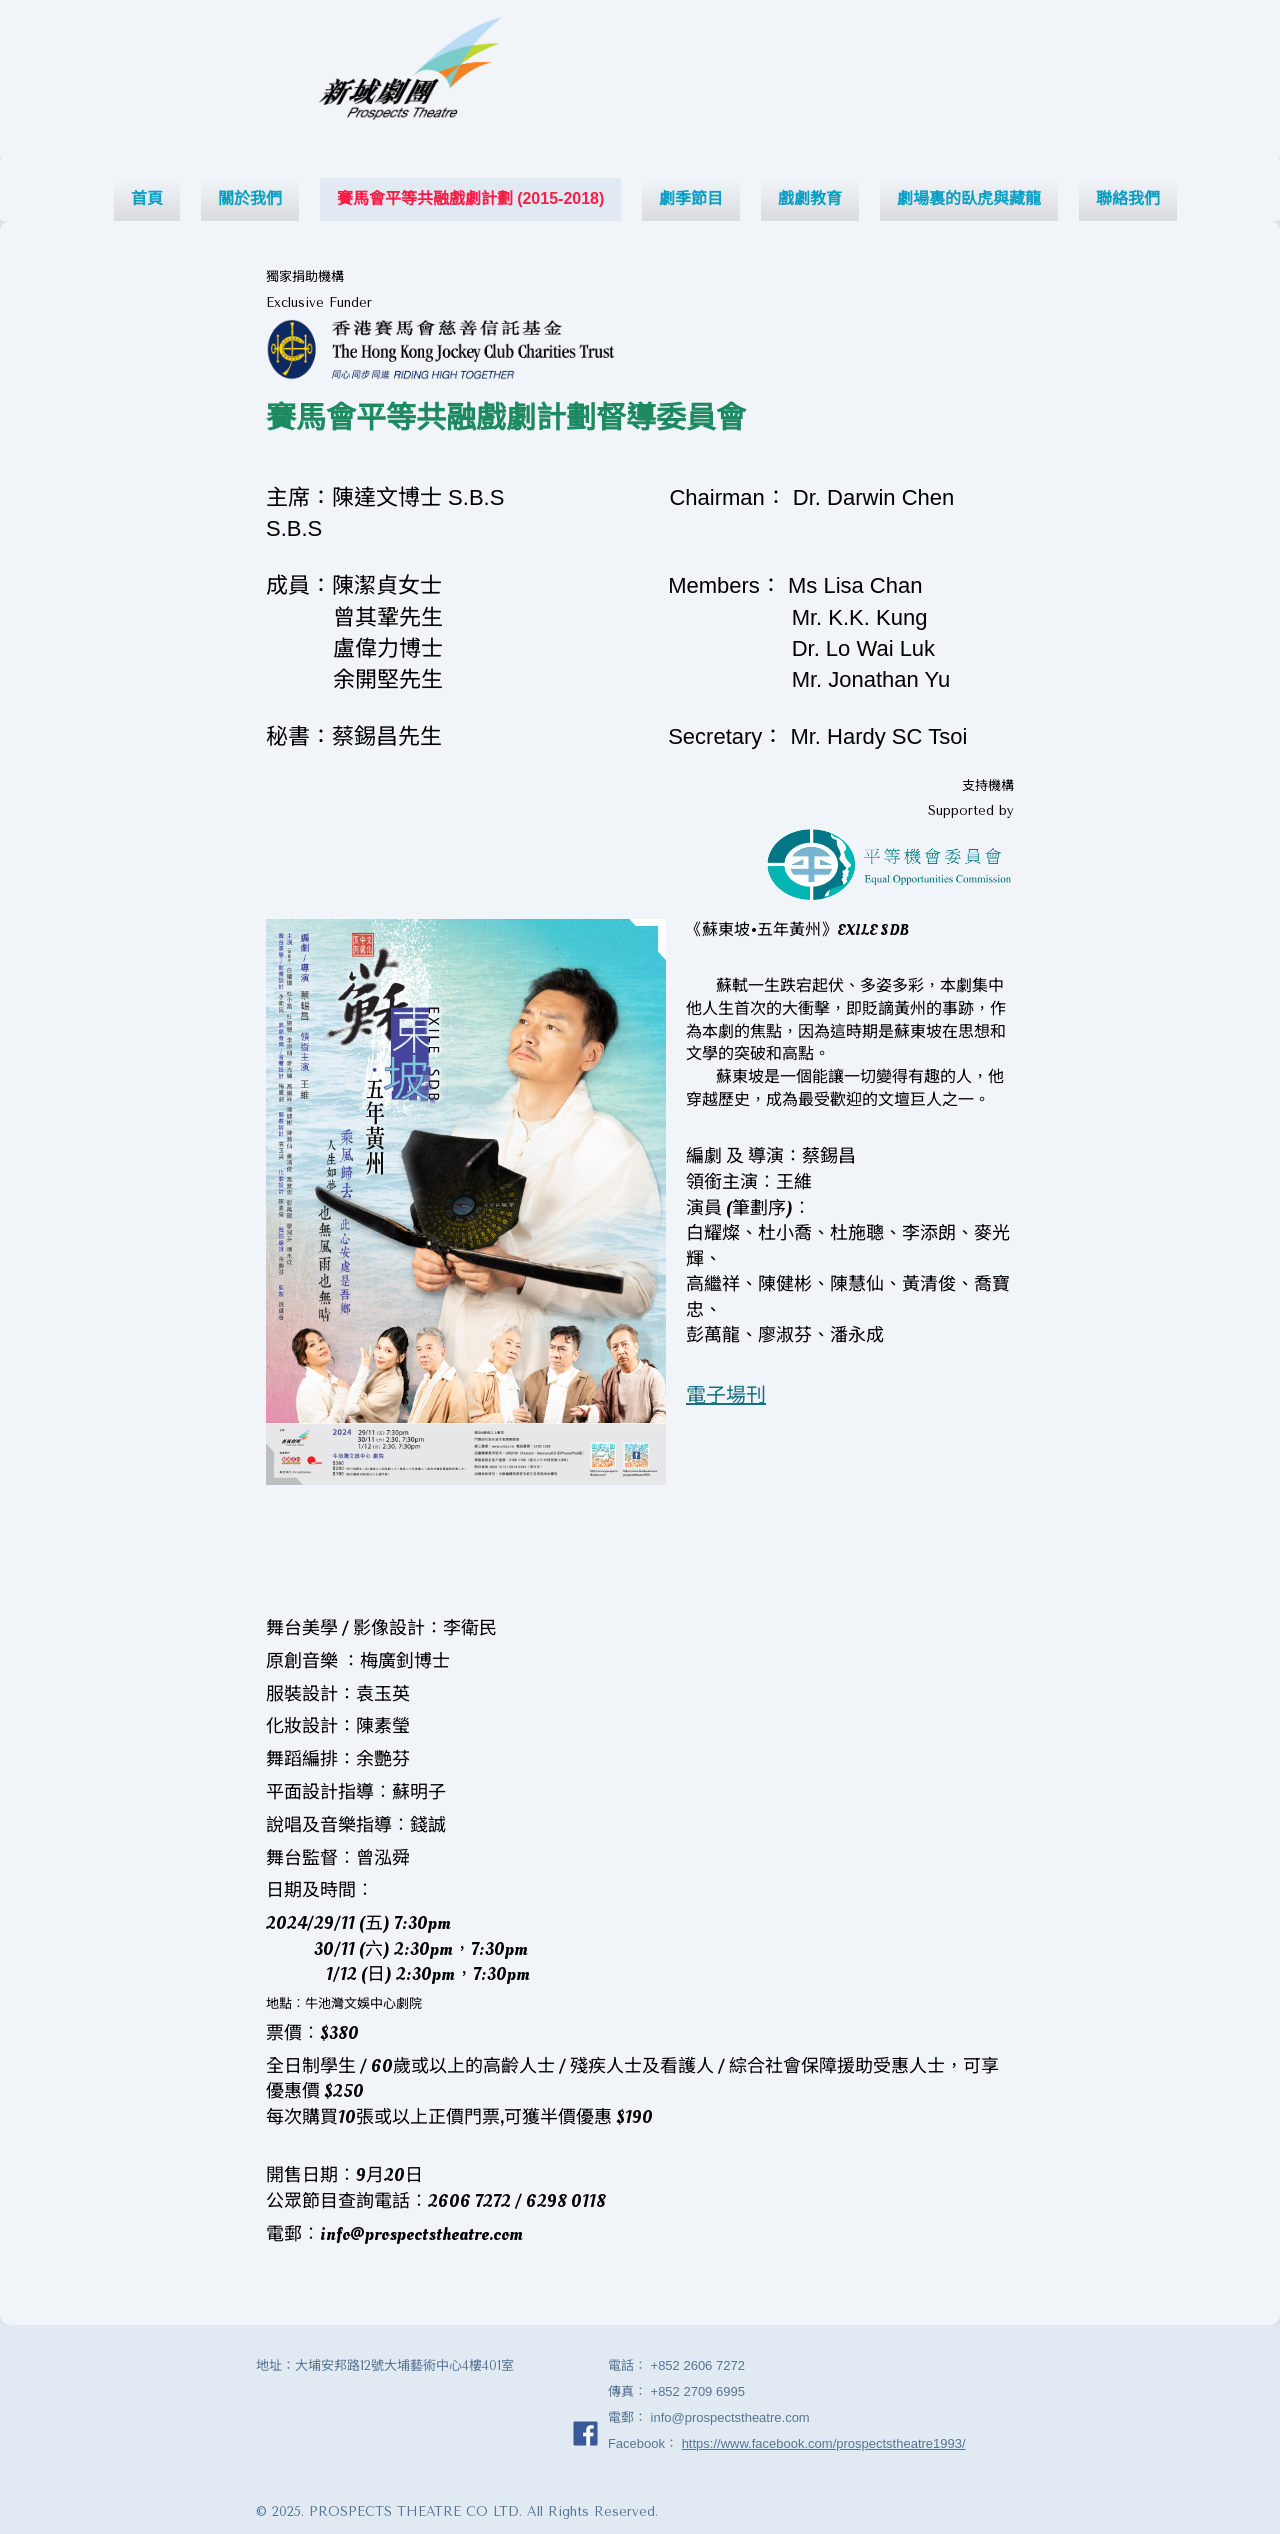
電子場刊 (726, 1396)
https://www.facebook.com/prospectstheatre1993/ (824, 2443)
